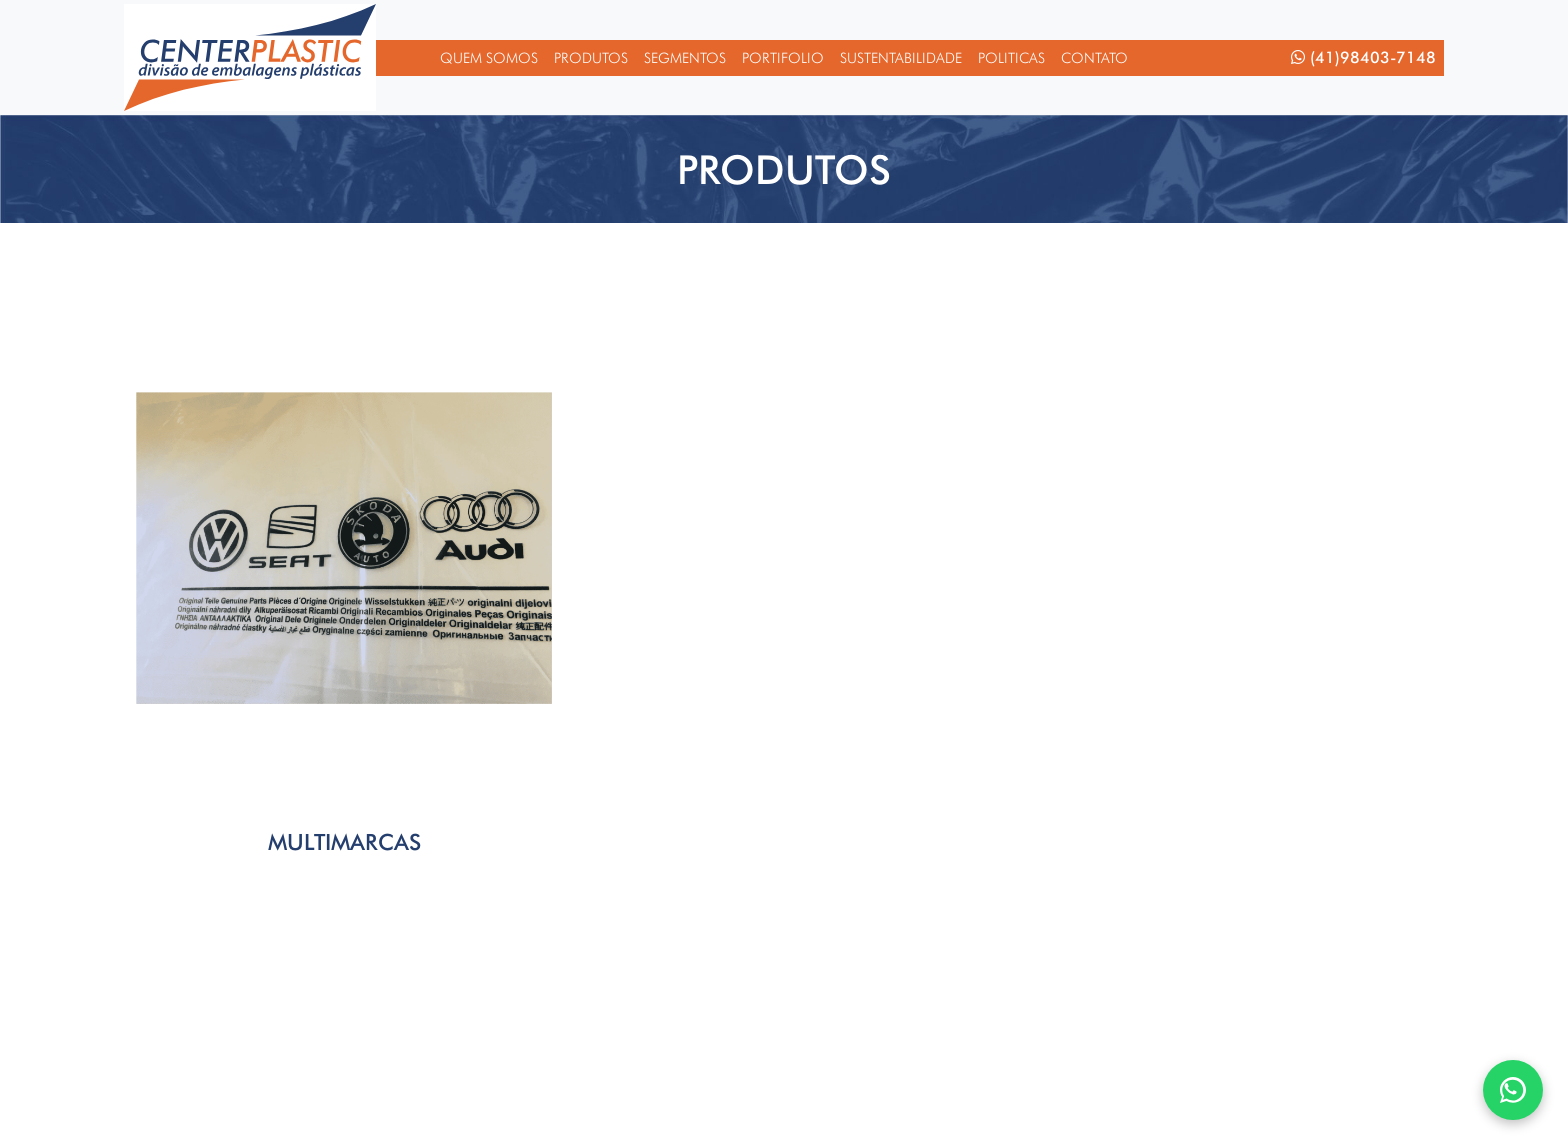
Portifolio (783, 57)
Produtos (591, 57)
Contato (1094, 57)
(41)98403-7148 (1363, 57)
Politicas (1011, 57)
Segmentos (685, 57)
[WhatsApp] (1513, 1090)
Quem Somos (489, 57)
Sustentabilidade (901, 57)
